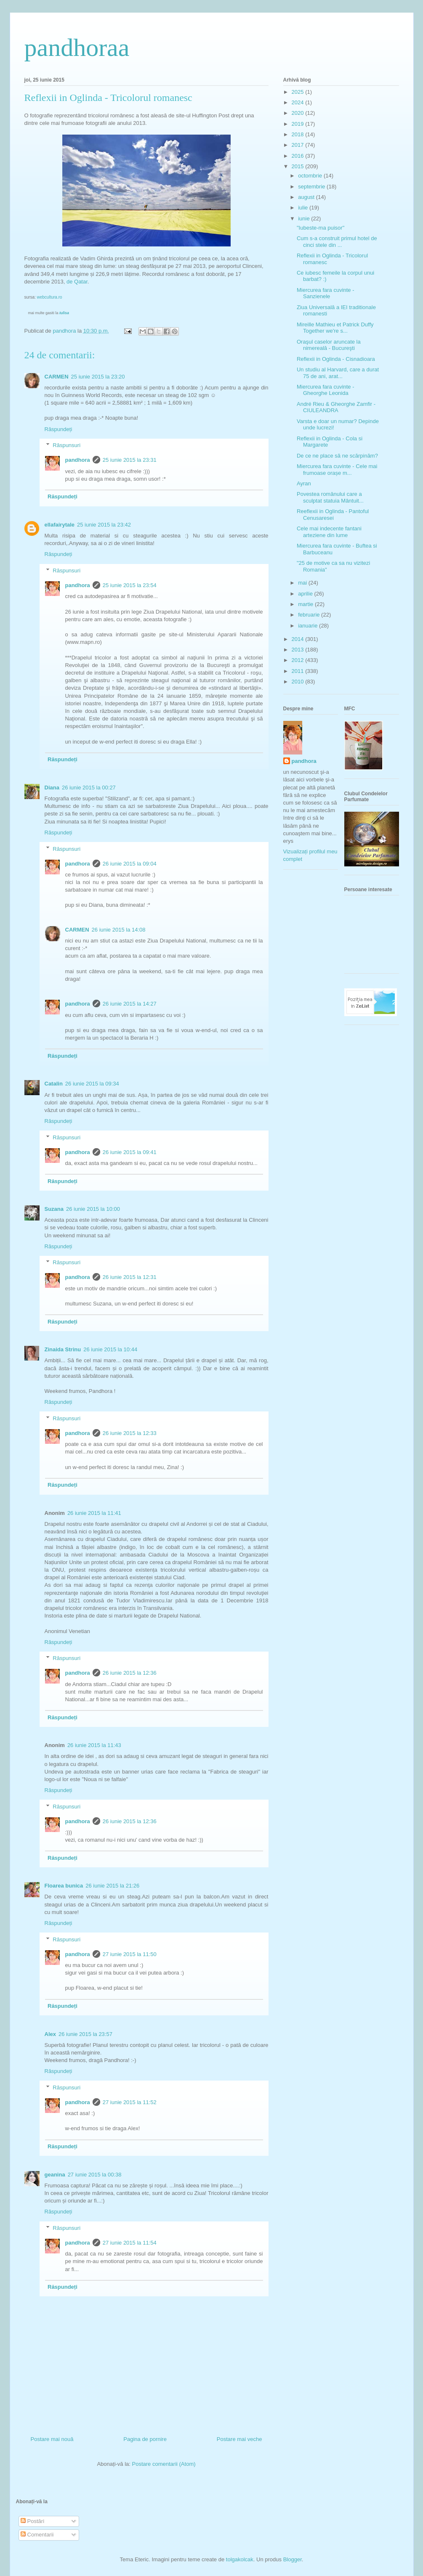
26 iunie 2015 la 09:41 (130, 1152)
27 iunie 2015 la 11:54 (130, 2243)
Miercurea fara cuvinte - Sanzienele (325, 293)
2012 (299, 660)
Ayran (304, 483)
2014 (299, 639)
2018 (299, 134)
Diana (52, 787)
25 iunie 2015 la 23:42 (104, 525)
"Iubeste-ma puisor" (320, 228)
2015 (299, 166)
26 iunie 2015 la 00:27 (89, 787)
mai (303, 583)
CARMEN (57, 376)
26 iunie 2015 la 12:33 (130, 1433)
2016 (299, 156)
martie (306, 604)
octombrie (311, 175)
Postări (32, 2521)
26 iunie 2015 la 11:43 (94, 1745)
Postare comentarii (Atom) (164, 2464)
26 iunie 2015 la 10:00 (93, 1209)
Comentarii (37, 2534)
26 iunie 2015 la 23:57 (85, 2034)
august (307, 197)
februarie (309, 615)
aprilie (306, 593)
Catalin (54, 1083)
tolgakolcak (239, 2559)
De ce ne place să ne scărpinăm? (337, 456)
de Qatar (77, 281)
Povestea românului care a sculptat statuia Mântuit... (330, 497)
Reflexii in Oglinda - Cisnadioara (336, 359)
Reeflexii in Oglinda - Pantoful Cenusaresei (333, 514)
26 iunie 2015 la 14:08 (119, 930)
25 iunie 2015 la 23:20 (98, 376)
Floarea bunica (64, 1885)
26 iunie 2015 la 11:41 (94, 1513)
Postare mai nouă (52, 2439)
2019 (299, 124)
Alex (50, 2034)
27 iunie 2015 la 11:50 (130, 1954)
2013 (299, 649)
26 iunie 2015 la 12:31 (130, 1277)
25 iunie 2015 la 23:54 (130, 585)
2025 (299, 92)
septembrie (312, 186)
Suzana (54, 1209)
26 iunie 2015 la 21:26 (112, 1885)
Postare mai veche (239, 2439)
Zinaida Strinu (63, 1349)
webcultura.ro (49, 297)
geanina (55, 2174)
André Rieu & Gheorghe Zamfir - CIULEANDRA (336, 407)
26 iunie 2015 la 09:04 (130, 863)
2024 (299, 102)
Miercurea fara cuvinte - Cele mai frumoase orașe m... (337, 469)
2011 (299, 671)
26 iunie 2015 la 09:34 (92, 1083)
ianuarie (308, 625)
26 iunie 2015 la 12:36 (130, 1673)
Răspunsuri (66, 445)
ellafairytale (60, 525)
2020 (299, 113)
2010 (299, 681)
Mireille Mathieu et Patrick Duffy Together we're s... (335, 327)
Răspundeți (58, 429)
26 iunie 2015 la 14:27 (130, 1004)
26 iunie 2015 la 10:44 (110, 1349)
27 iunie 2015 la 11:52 (130, 2102)
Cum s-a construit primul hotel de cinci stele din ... (337, 241)
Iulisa (64, 313)
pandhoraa (77, 47)
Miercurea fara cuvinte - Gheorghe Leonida (325, 390)
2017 (299, 145)
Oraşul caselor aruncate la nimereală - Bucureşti (329, 345)
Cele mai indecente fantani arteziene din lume (329, 531)
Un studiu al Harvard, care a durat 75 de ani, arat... (338, 372)
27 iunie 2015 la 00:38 (95, 2174)
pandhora (77, 460)
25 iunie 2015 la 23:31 (130, 460)
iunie (304, 218)
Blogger (292, 2559)
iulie (303, 207)
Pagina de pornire (145, 2439)
